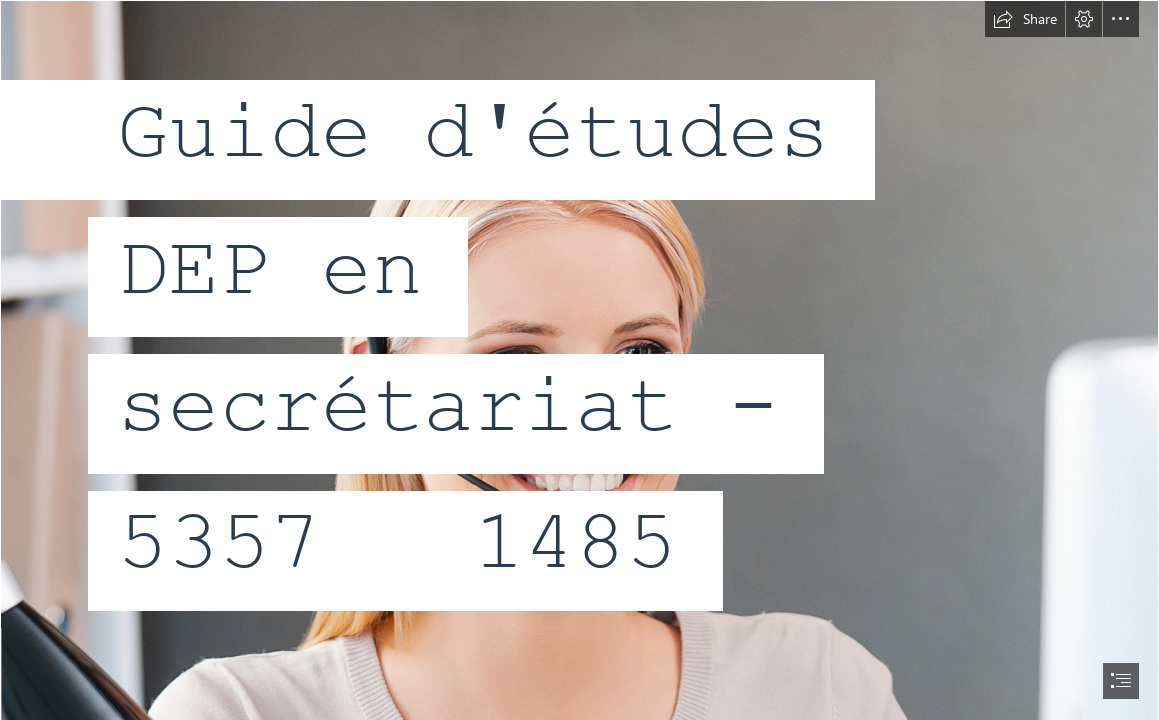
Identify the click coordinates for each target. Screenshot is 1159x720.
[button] (1025, 19)
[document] (579, 360)
